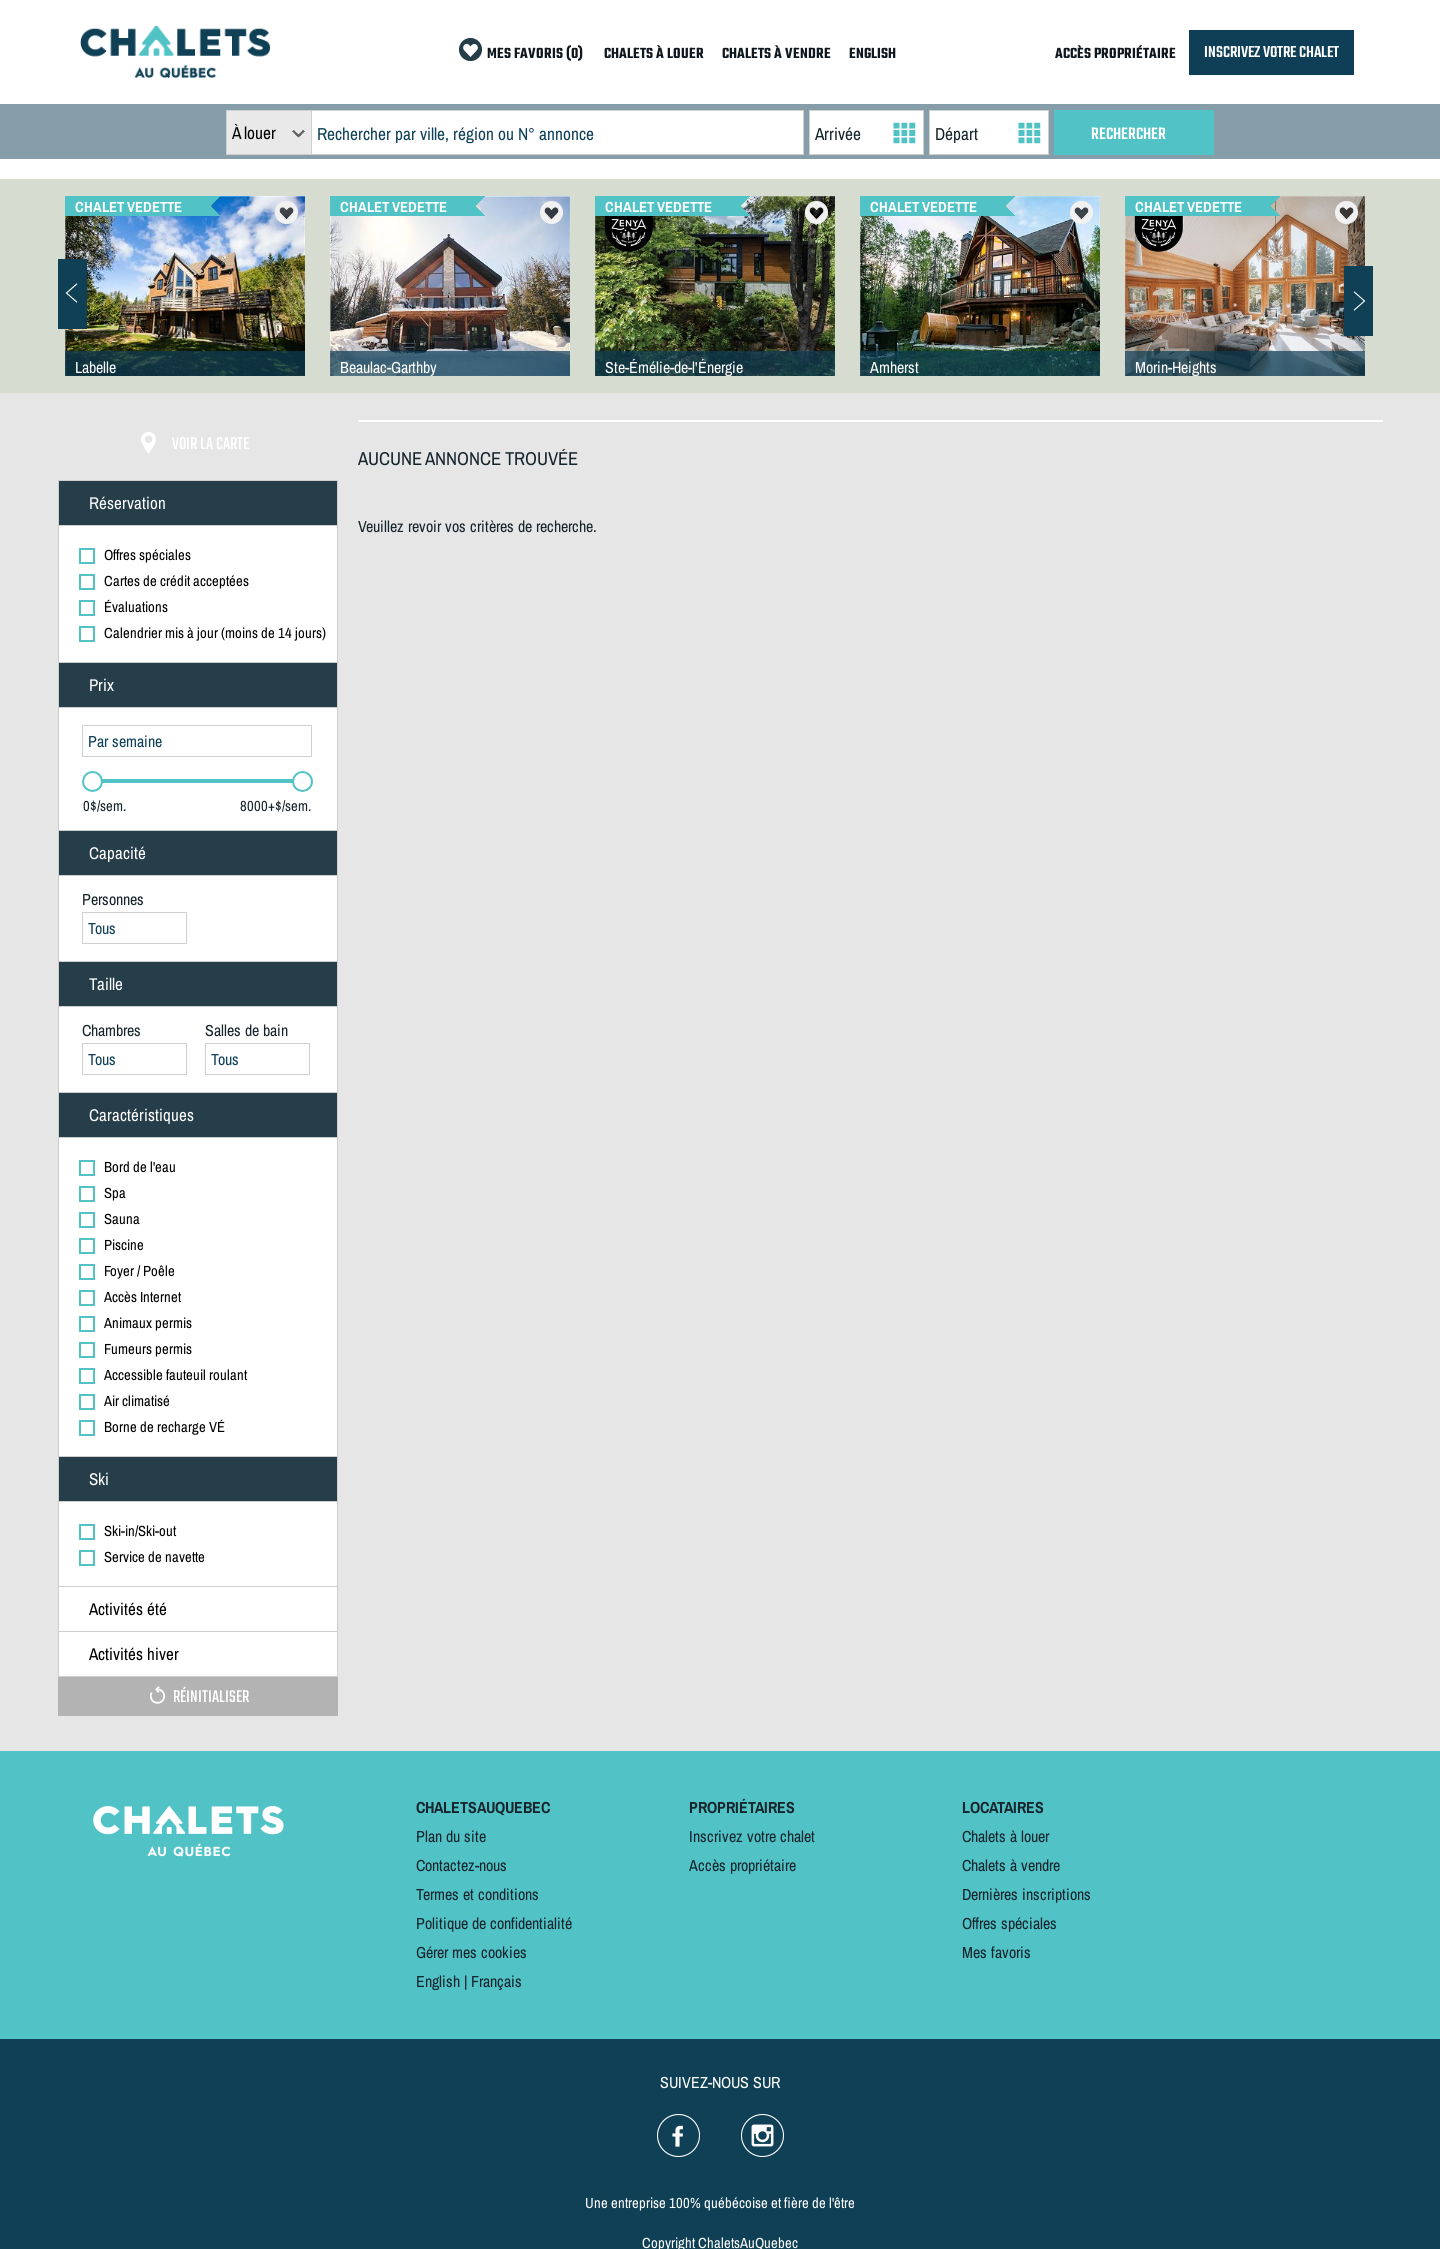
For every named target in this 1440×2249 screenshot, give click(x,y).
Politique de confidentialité (494, 1923)
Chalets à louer (1005, 1836)
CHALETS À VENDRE (776, 54)
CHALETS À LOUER (654, 54)
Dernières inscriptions (1026, 1894)
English (438, 1981)
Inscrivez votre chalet (752, 1836)
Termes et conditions (477, 1894)
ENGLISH (872, 54)
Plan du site (451, 1836)
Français (496, 1981)
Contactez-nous (461, 1865)
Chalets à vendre (1011, 1865)
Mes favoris (996, 1952)
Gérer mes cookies (471, 1952)
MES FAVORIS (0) (535, 54)
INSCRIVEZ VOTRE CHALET (1271, 52)
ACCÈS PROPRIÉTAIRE (1115, 54)
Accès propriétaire (742, 1865)
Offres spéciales (1009, 1923)
